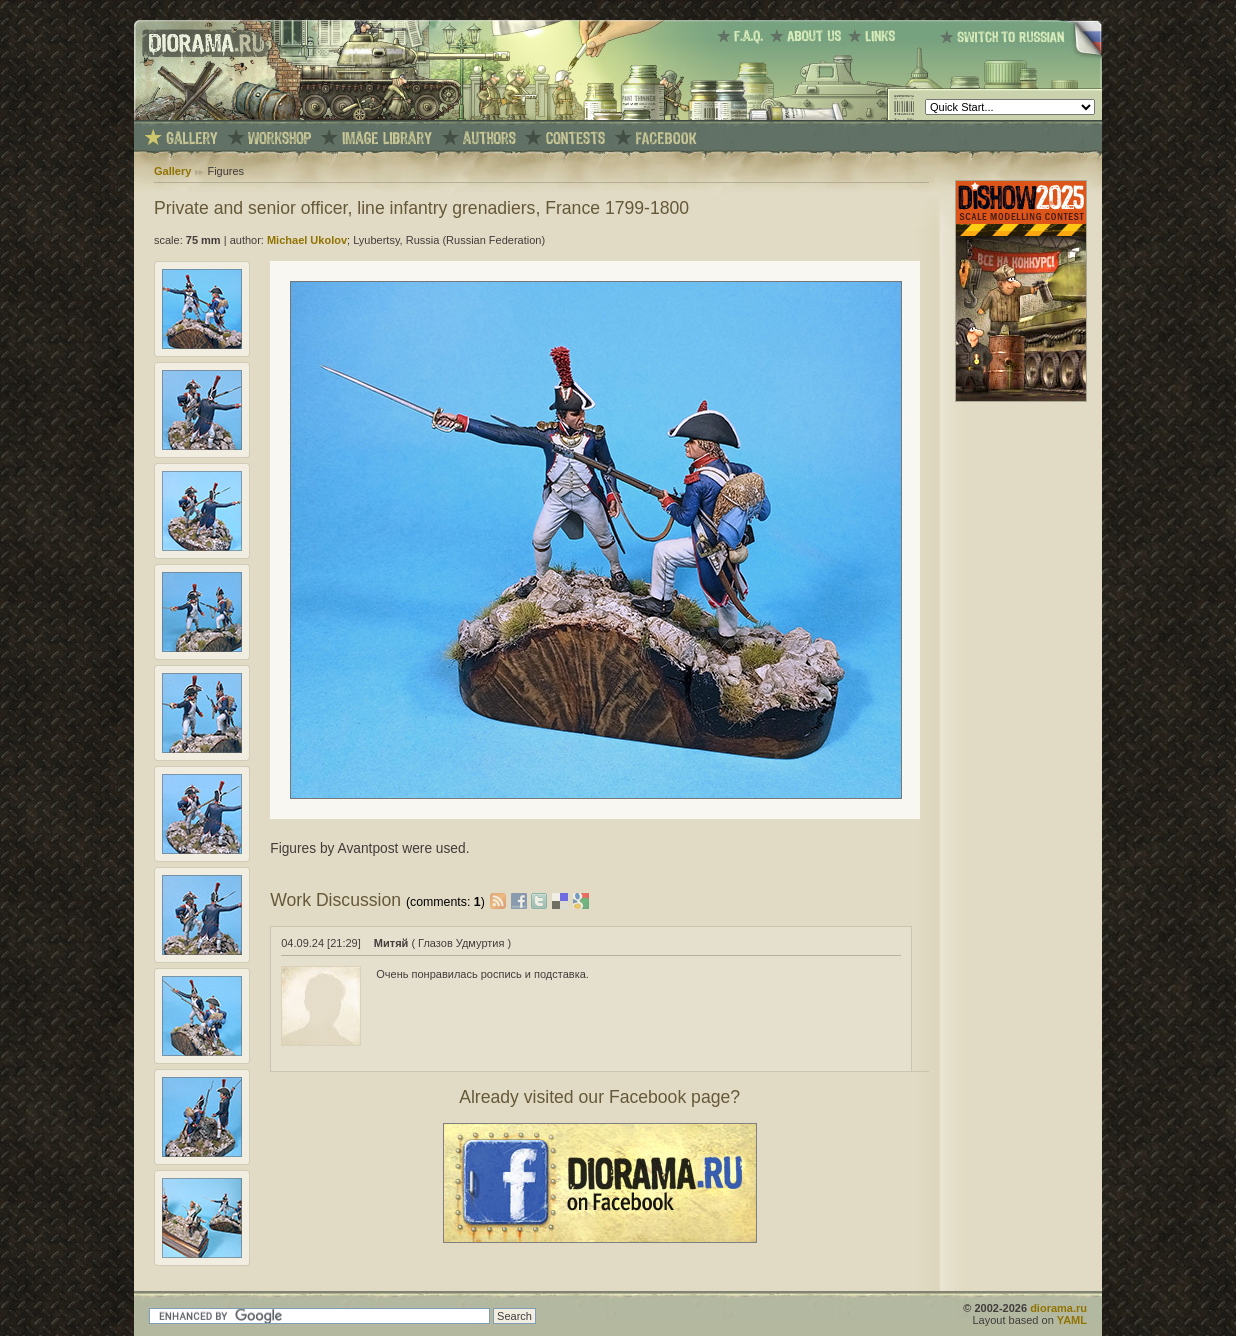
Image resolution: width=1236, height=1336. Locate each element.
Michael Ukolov (307, 240)
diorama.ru (1058, 1308)
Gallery (172, 171)
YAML (1072, 1320)
